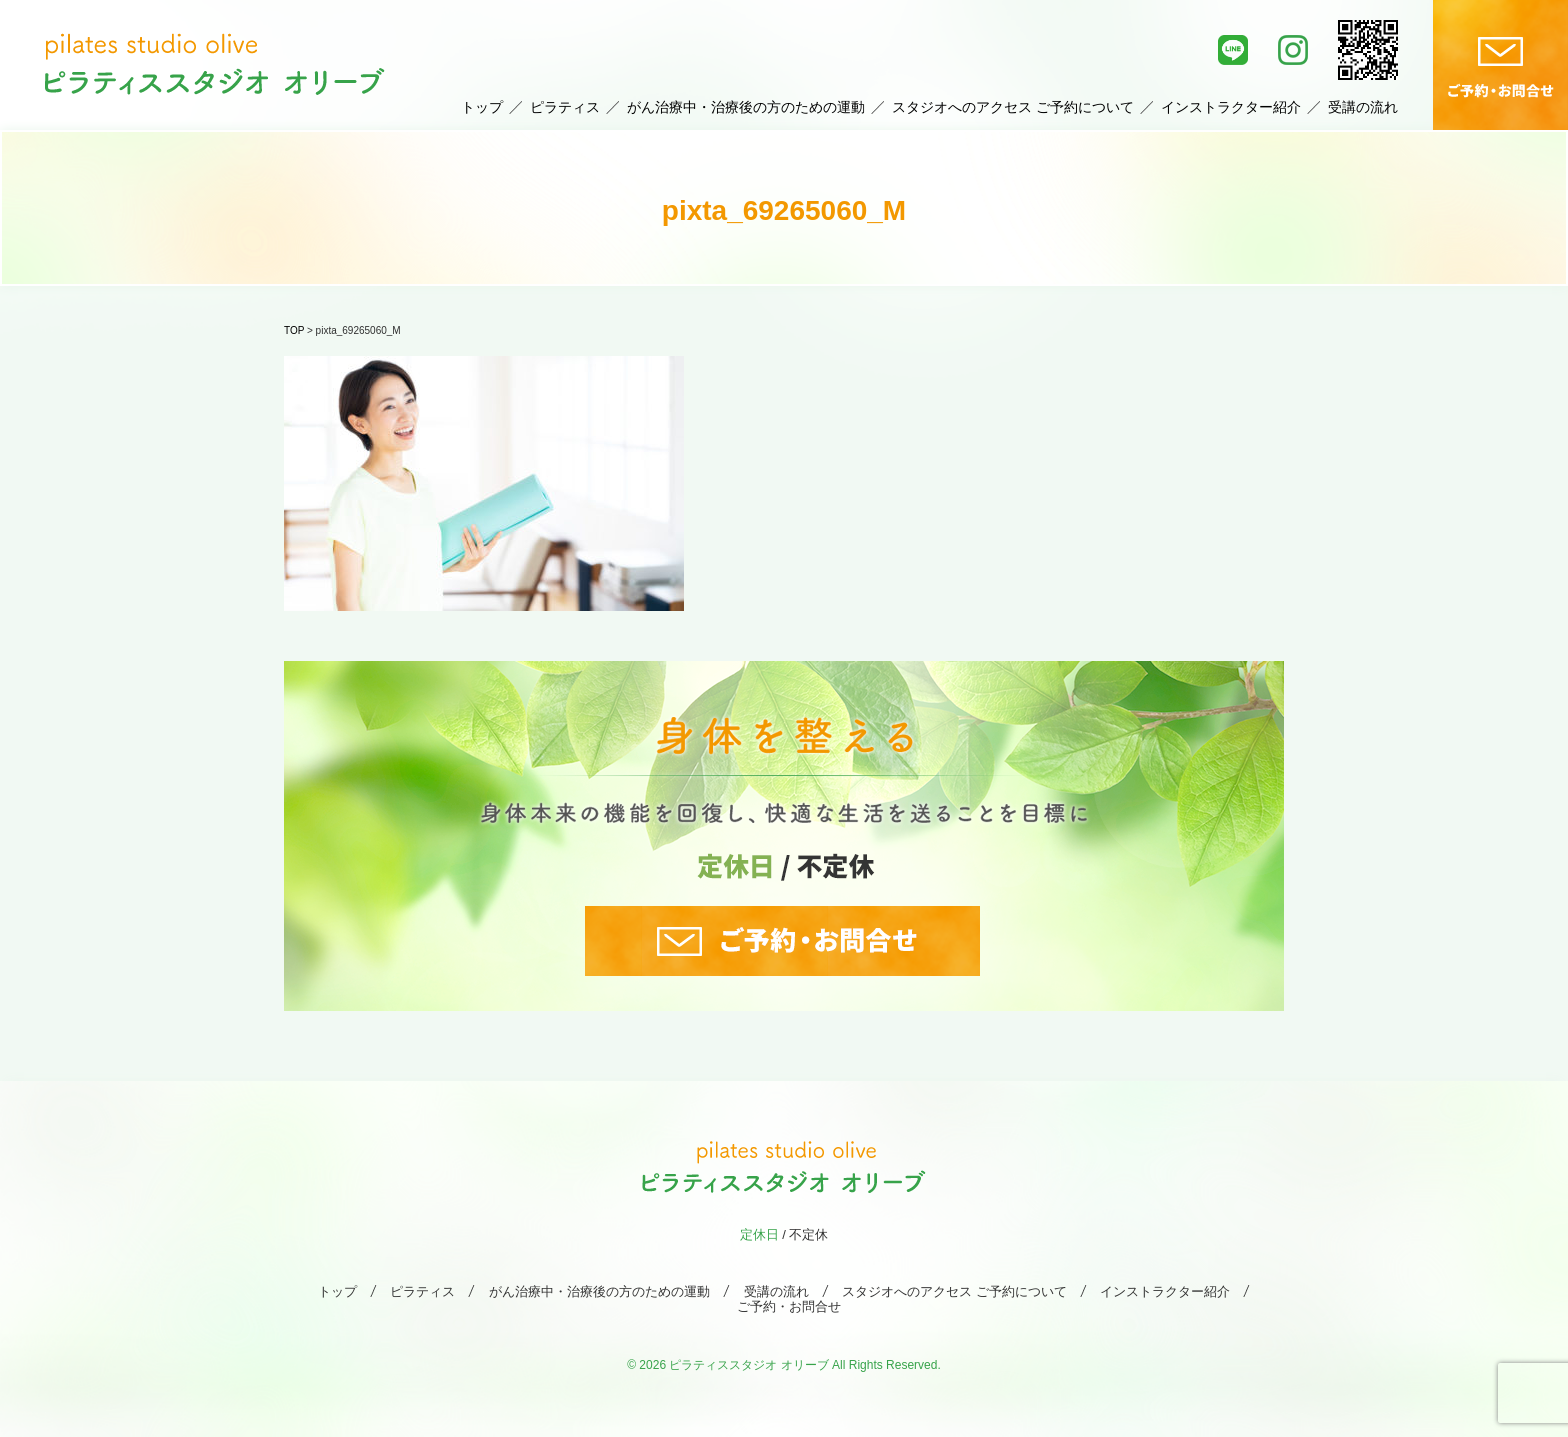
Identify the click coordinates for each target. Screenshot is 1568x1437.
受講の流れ (1363, 107)
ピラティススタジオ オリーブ (748, 1365)
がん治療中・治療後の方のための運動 (746, 107)
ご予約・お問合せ (789, 1306)
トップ (482, 107)
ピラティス (565, 107)
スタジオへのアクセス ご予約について (1013, 107)
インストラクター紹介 (1231, 107)
